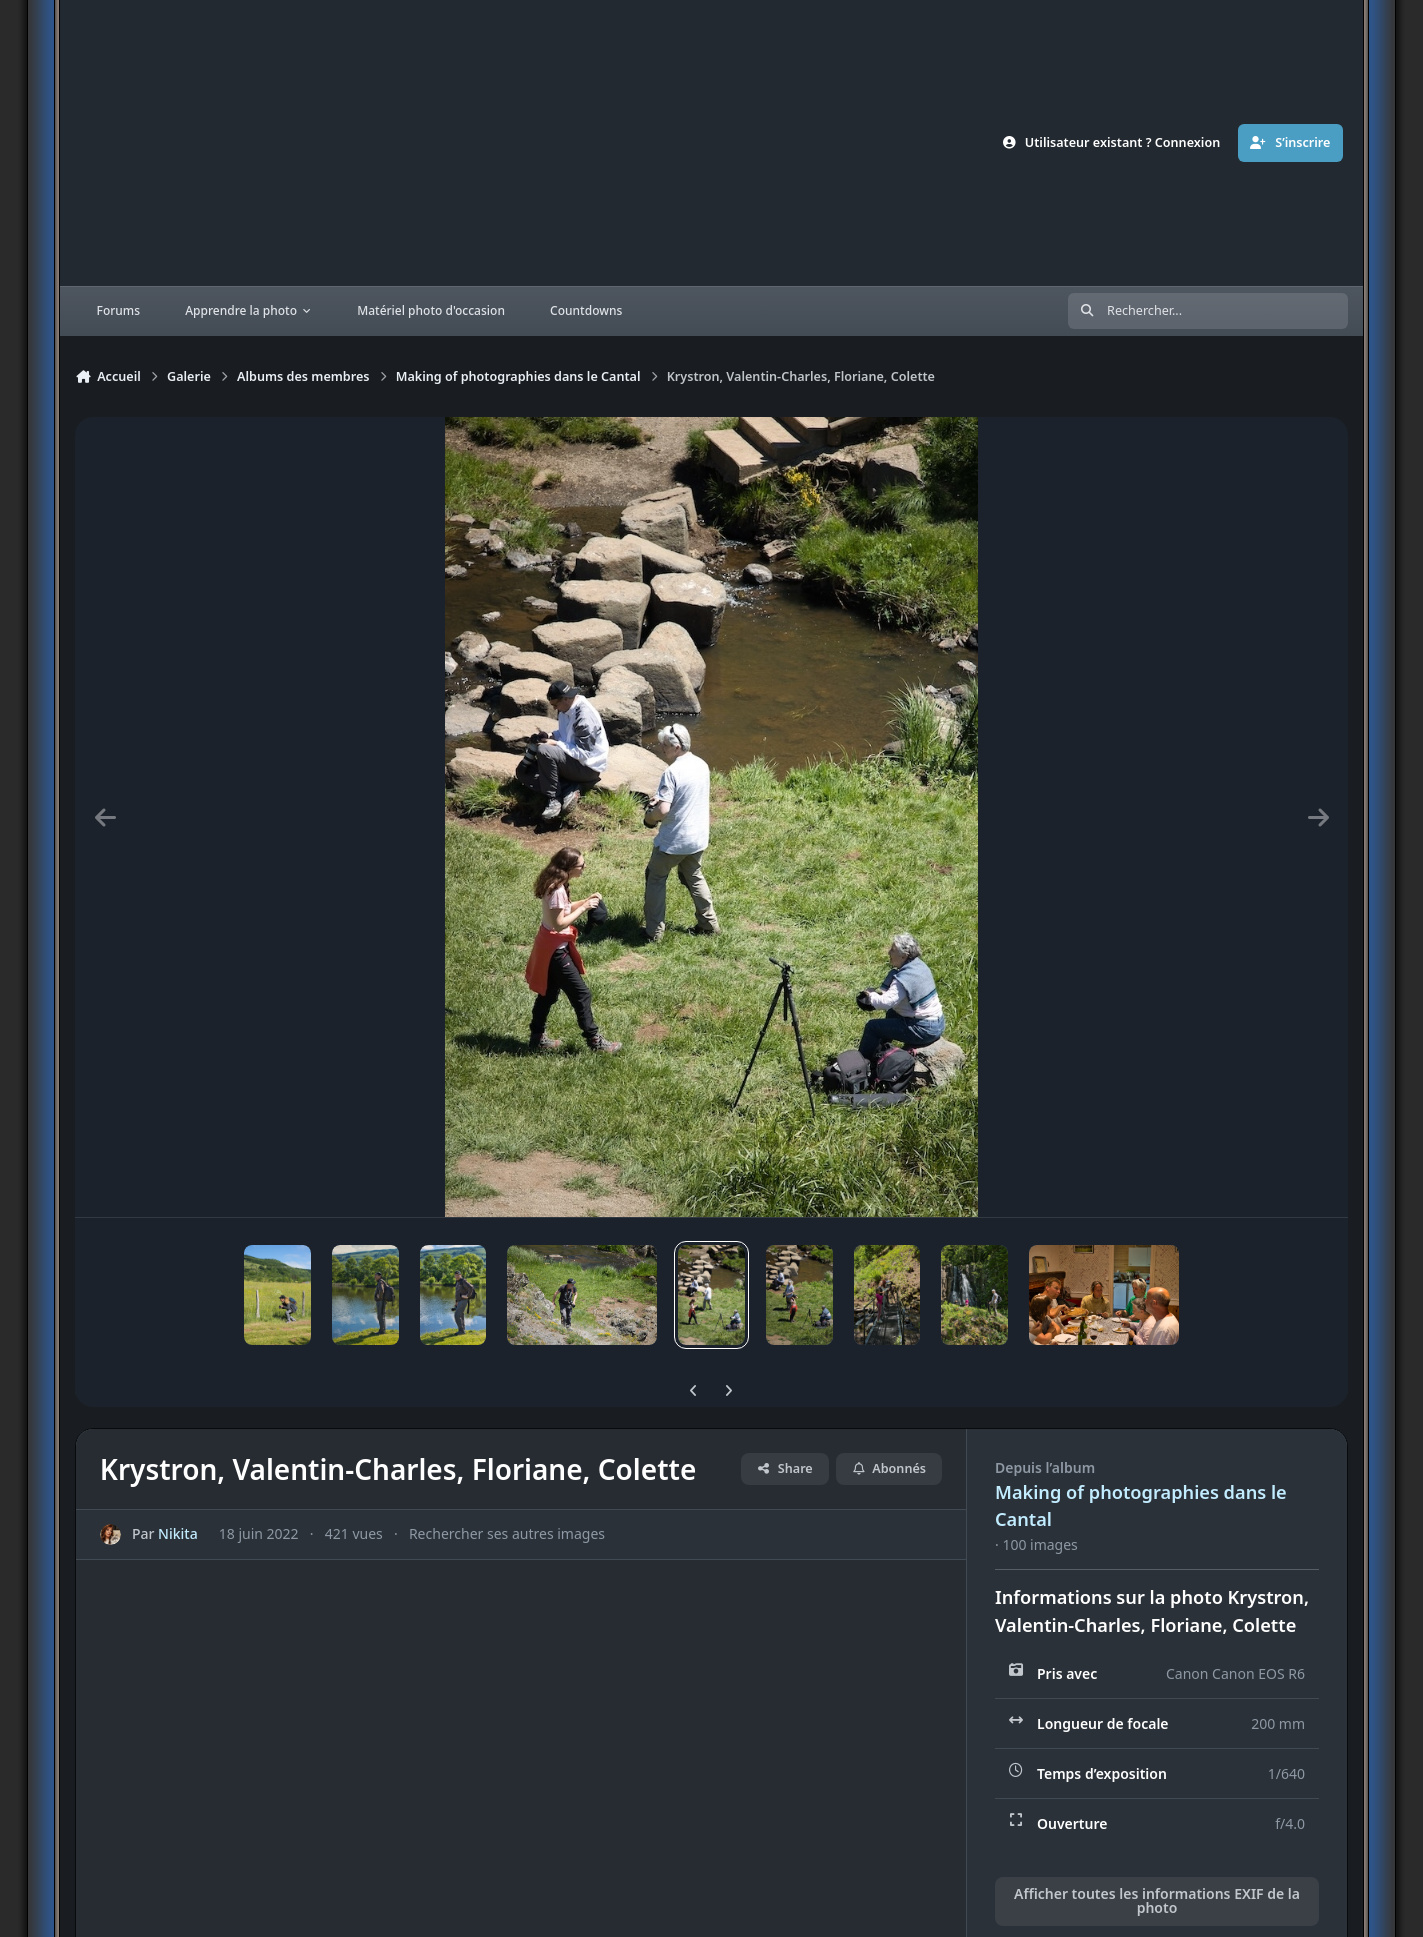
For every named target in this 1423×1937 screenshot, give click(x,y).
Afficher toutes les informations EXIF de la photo (1157, 1900)
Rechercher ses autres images (507, 1534)
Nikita (178, 1534)
